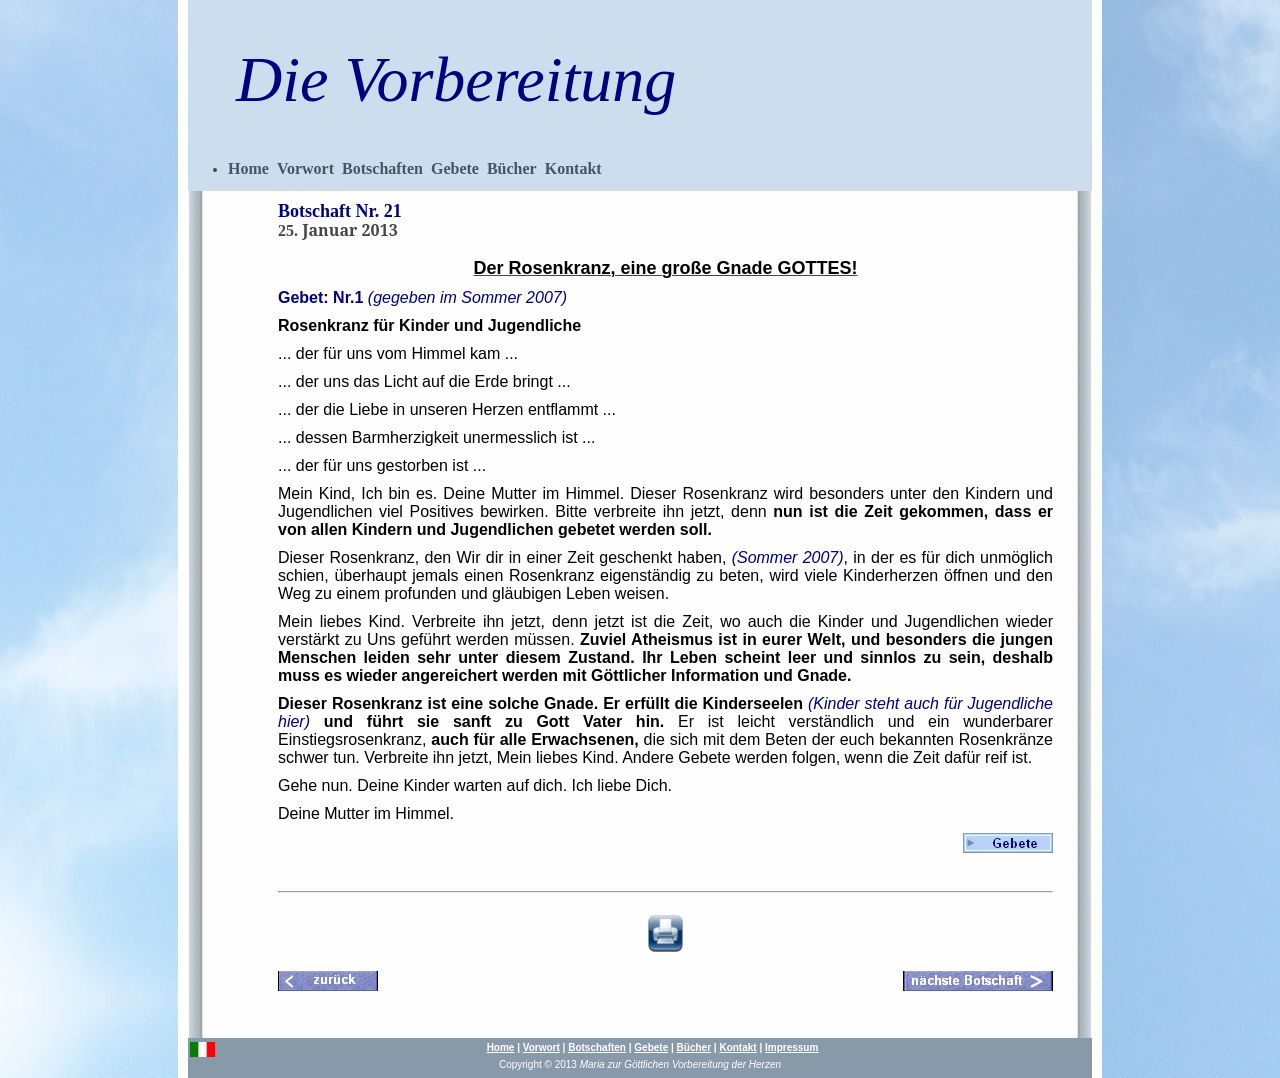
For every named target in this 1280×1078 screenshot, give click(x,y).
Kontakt (573, 168)
